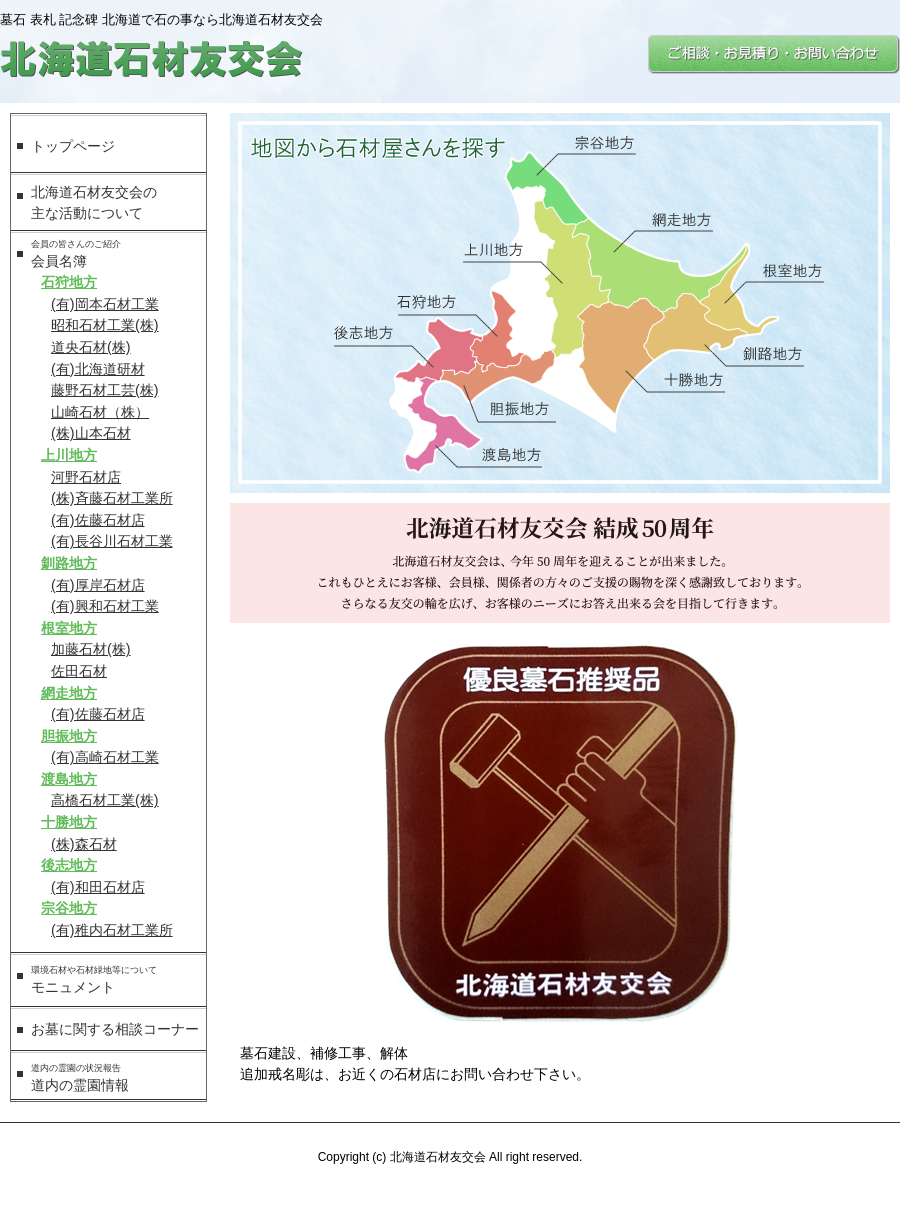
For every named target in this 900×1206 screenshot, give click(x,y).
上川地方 (69, 455)
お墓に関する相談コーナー (115, 1029)
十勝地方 (69, 822)
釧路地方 (69, 563)
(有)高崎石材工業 (105, 757)
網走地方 (69, 693)
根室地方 (69, 628)
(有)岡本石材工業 (105, 304)
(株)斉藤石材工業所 (112, 498)
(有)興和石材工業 (105, 606)
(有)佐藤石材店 (98, 520)
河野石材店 (86, 477)
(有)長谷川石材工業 (112, 541)
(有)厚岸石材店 (98, 585)
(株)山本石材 (91, 433)
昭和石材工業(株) (105, 325)
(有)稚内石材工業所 (112, 930)
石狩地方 (69, 282)
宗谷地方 (69, 908)
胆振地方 (69, 736)
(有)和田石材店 (98, 887)
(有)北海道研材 (98, 369)
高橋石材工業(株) (105, 800)
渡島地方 (69, 779)
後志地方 (69, 865)
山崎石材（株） (100, 412)
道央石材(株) (91, 347)
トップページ (73, 146)
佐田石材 (79, 671)
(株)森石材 (84, 844)
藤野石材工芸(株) (105, 390)
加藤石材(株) (91, 649)
